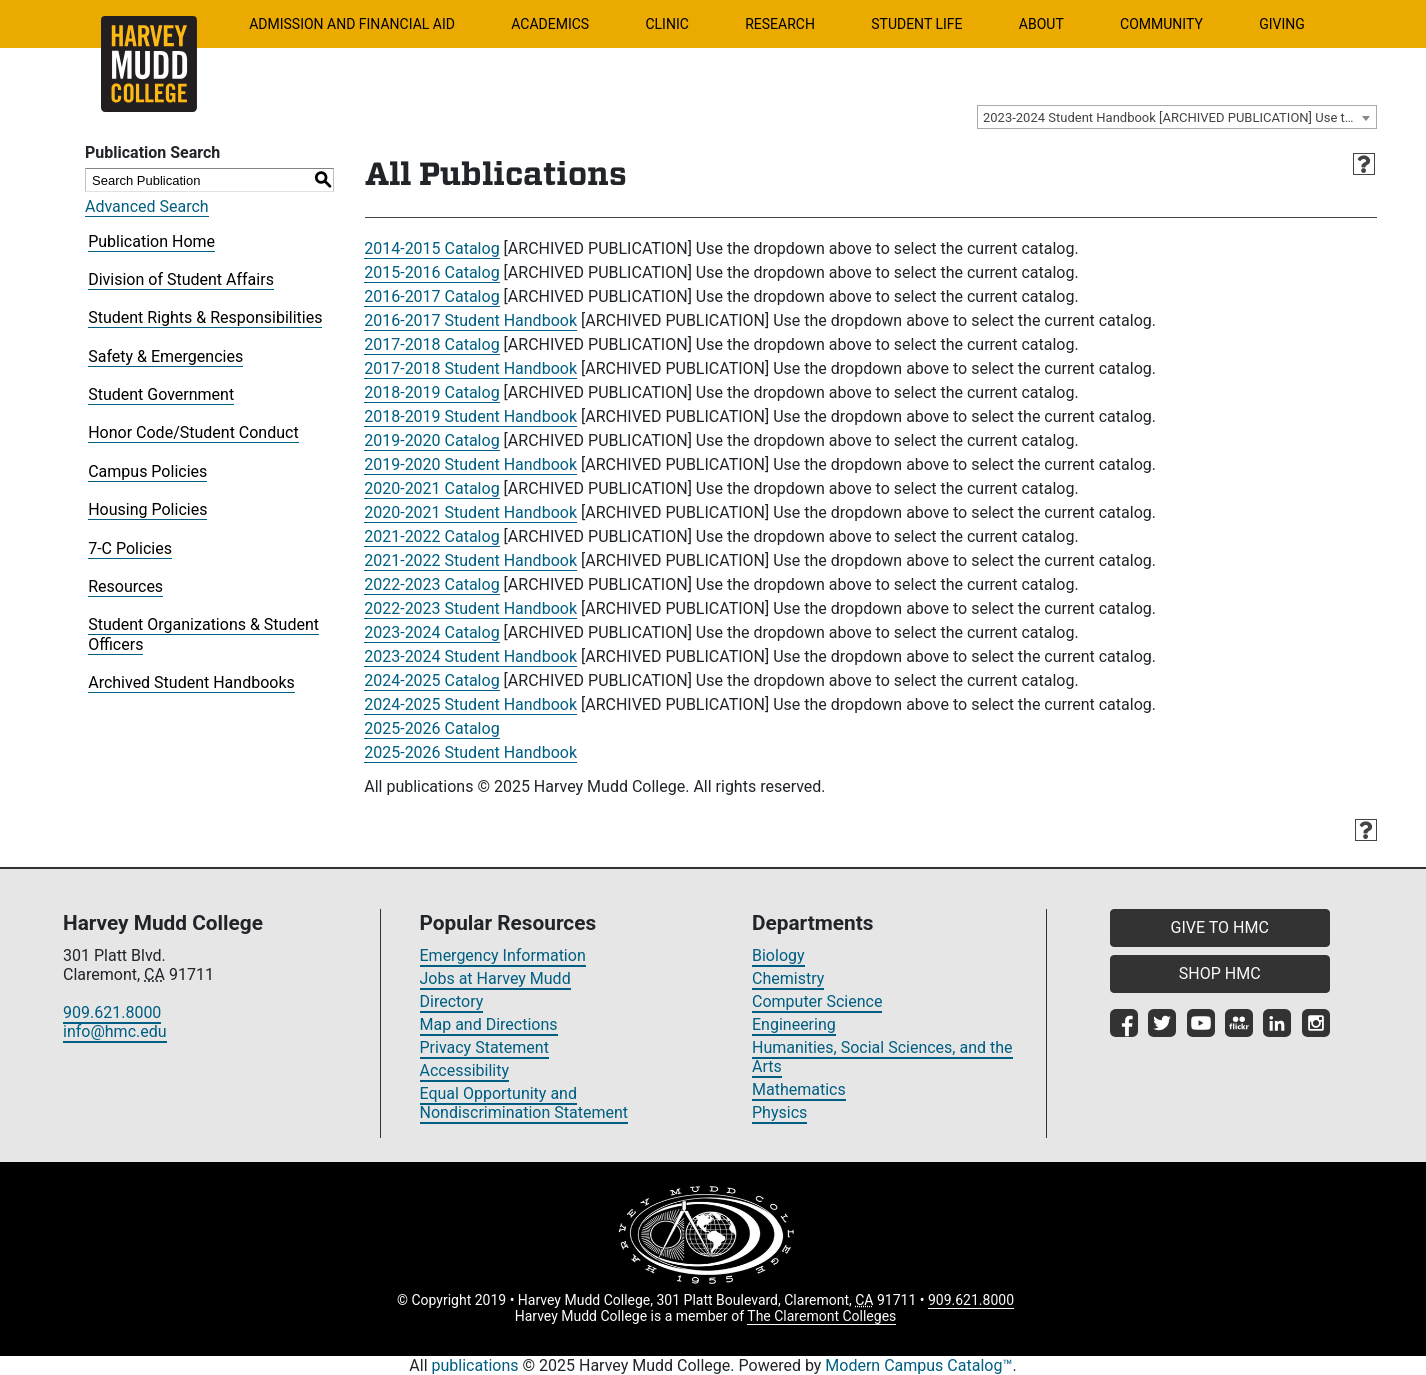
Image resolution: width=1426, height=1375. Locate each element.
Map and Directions (489, 1024)
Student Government (161, 394)
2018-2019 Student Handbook (470, 416)
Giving (1282, 24)
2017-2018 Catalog (431, 344)
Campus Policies (147, 471)
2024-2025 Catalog (431, 680)
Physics (779, 1112)
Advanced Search (147, 206)
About (1041, 24)
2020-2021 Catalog (431, 488)
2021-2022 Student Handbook (470, 560)
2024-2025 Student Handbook (470, 704)
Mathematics (799, 1089)
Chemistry (788, 978)
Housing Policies (147, 509)
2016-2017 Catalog (431, 296)
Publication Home (151, 241)
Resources (125, 586)
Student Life (916, 24)
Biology (778, 955)
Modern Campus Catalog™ (918, 1365)
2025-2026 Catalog (431, 728)
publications (475, 1365)
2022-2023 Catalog (431, 584)
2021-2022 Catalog (431, 536)
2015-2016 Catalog (431, 272)
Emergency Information (503, 955)
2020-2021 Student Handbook (470, 512)
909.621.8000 (112, 1012)
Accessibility (465, 1070)
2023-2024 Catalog (431, 632)
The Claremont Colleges (821, 1316)
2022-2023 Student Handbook (470, 608)
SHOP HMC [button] (1220, 973)
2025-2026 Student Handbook (470, 752)
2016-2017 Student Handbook (470, 320)
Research (780, 24)
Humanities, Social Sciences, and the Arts (882, 1057)
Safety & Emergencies (165, 356)
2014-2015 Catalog (431, 248)
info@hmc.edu (115, 1031)
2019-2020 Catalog (431, 440)
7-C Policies (130, 548)
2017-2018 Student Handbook (470, 368)
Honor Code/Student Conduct (193, 432)
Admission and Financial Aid (352, 24)
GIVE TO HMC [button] (1220, 927)
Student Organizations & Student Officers (203, 634)
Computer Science (817, 1001)
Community (1161, 24)
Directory (452, 1001)
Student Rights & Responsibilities (205, 317)
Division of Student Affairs (181, 279)
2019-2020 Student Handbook (470, 464)
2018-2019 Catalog (431, 392)
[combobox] (1177, 117)
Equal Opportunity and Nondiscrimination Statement (524, 1103)
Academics (550, 24)
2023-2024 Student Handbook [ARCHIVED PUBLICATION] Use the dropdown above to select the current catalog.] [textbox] (1179, 117)
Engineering (794, 1024)
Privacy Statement (484, 1047)
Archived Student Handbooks (191, 682)
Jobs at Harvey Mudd (495, 978)
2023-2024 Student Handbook (470, 656)
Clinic (666, 24)
